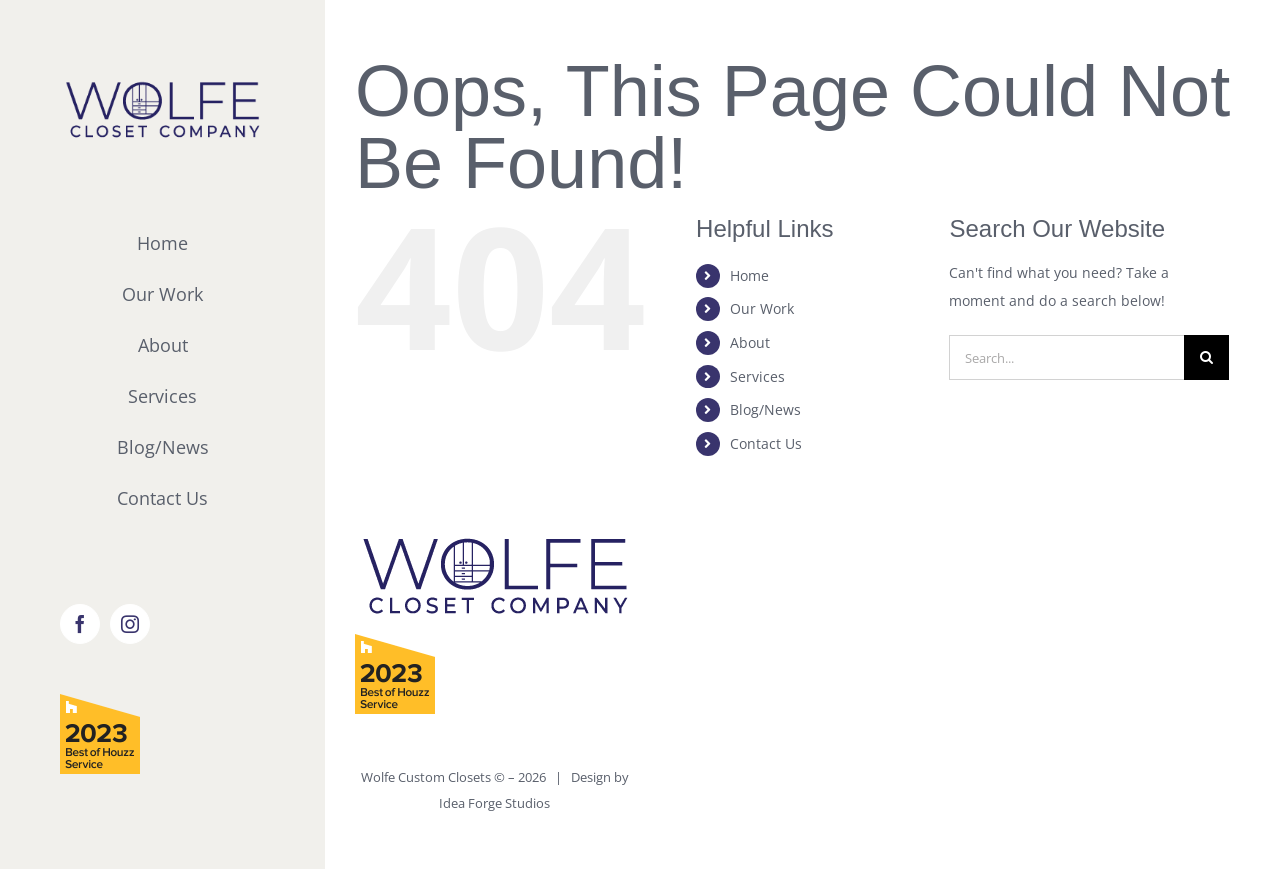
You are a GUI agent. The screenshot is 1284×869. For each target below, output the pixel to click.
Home (749, 275)
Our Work (762, 308)
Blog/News (765, 409)
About (750, 342)
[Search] (1206, 357)
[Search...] (1066, 357)
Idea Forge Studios (494, 803)
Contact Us (766, 443)
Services (757, 376)
